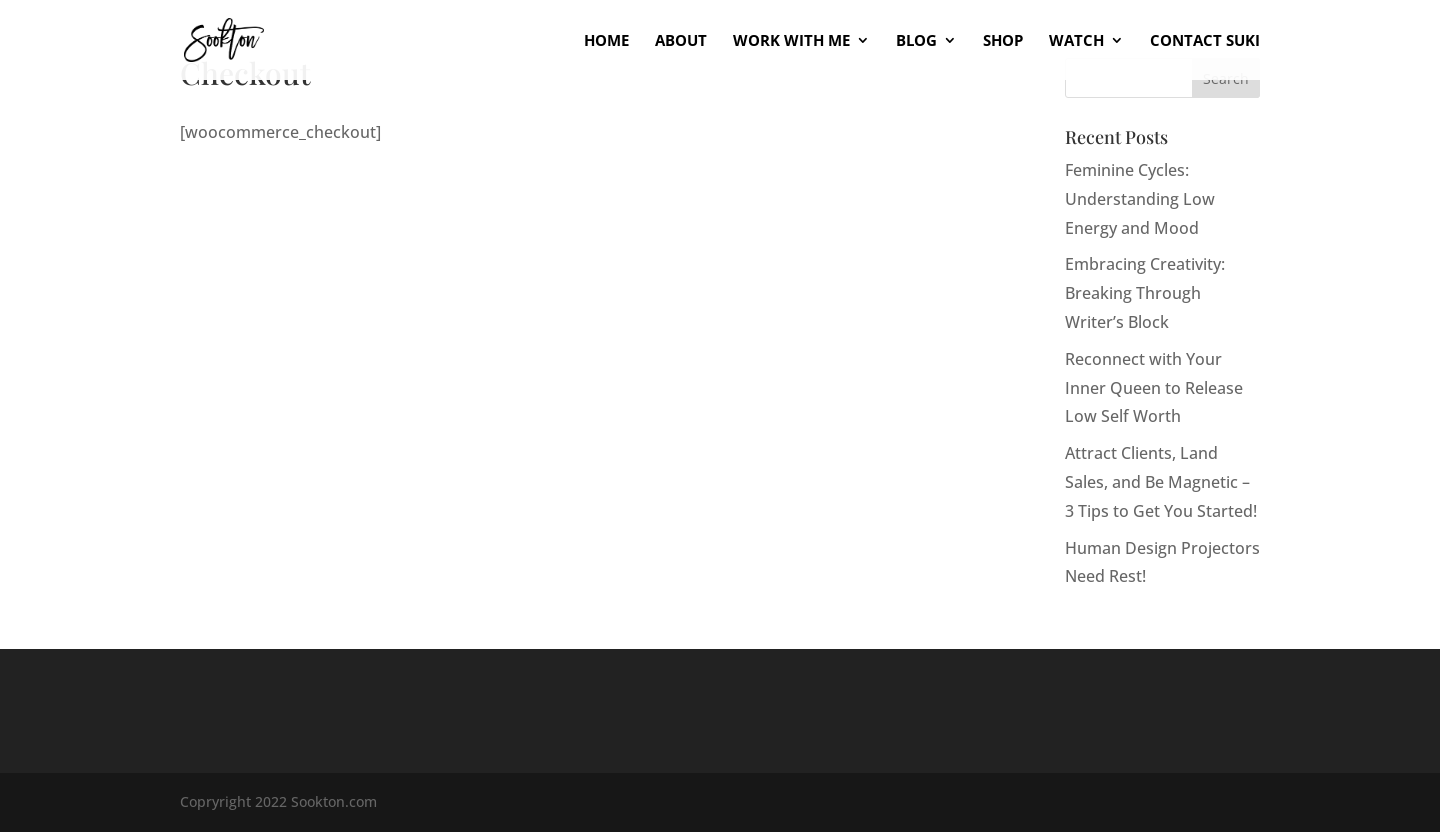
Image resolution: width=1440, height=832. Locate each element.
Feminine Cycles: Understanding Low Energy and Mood (1140, 199)
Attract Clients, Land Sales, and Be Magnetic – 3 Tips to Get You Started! (1161, 482)
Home (606, 41)
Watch (1076, 41)
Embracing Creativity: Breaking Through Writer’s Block (1145, 293)
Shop (1003, 41)
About (681, 41)
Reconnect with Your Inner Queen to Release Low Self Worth (1154, 388)
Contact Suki (1205, 41)
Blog (916, 41)
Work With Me (791, 41)
